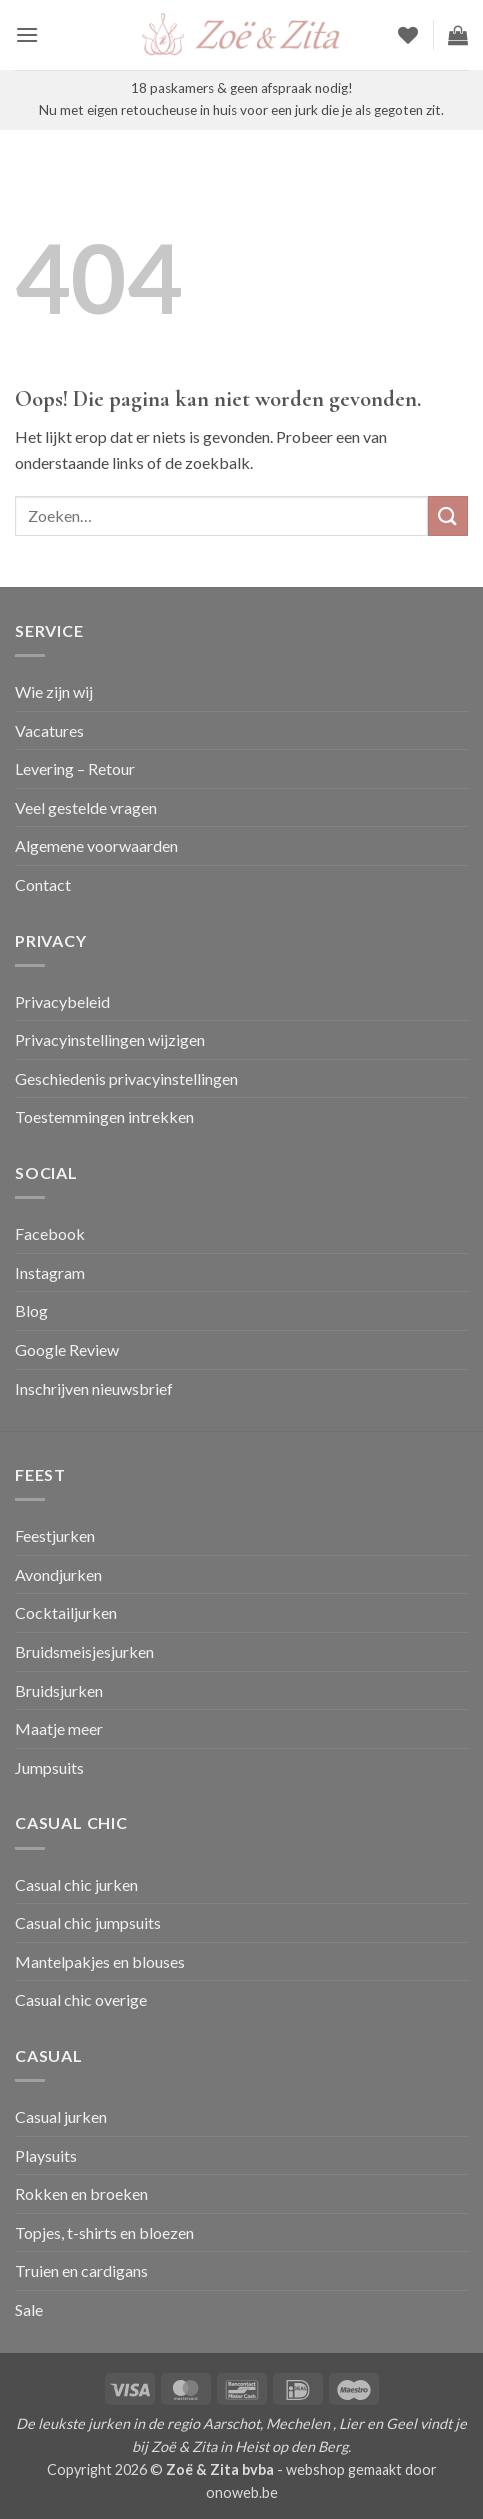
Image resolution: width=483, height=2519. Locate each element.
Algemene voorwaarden (96, 845)
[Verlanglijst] (408, 35)
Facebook (50, 1233)
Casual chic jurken (76, 1884)
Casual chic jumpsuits (88, 1922)
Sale (29, 2309)
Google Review (67, 1349)
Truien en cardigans (81, 2270)
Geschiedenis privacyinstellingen (126, 1078)
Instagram (50, 1272)
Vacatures (49, 730)
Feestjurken (55, 1535)
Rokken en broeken (81, 2193)
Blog (31, 1310)
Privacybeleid (62, 1001)
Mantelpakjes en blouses (100, 1961)
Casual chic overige (81, 1999)
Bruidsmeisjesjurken (84, 1651)
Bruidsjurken (59, 1690)
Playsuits (46, 2155)
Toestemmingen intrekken (104, 1116)
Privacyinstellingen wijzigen (110, 1039)
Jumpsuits (49, 1767)
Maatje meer (59, 1728)
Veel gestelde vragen (86, 807)
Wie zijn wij (54, 691)
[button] (27, 34)
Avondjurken (58, 1574)
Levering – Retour (75, 768)
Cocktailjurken (66, 1612)
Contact (43, 884)
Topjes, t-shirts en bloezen (104, 2232)
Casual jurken (61, 2116)
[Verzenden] (448, 515)
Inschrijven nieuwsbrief (94, 1388)
